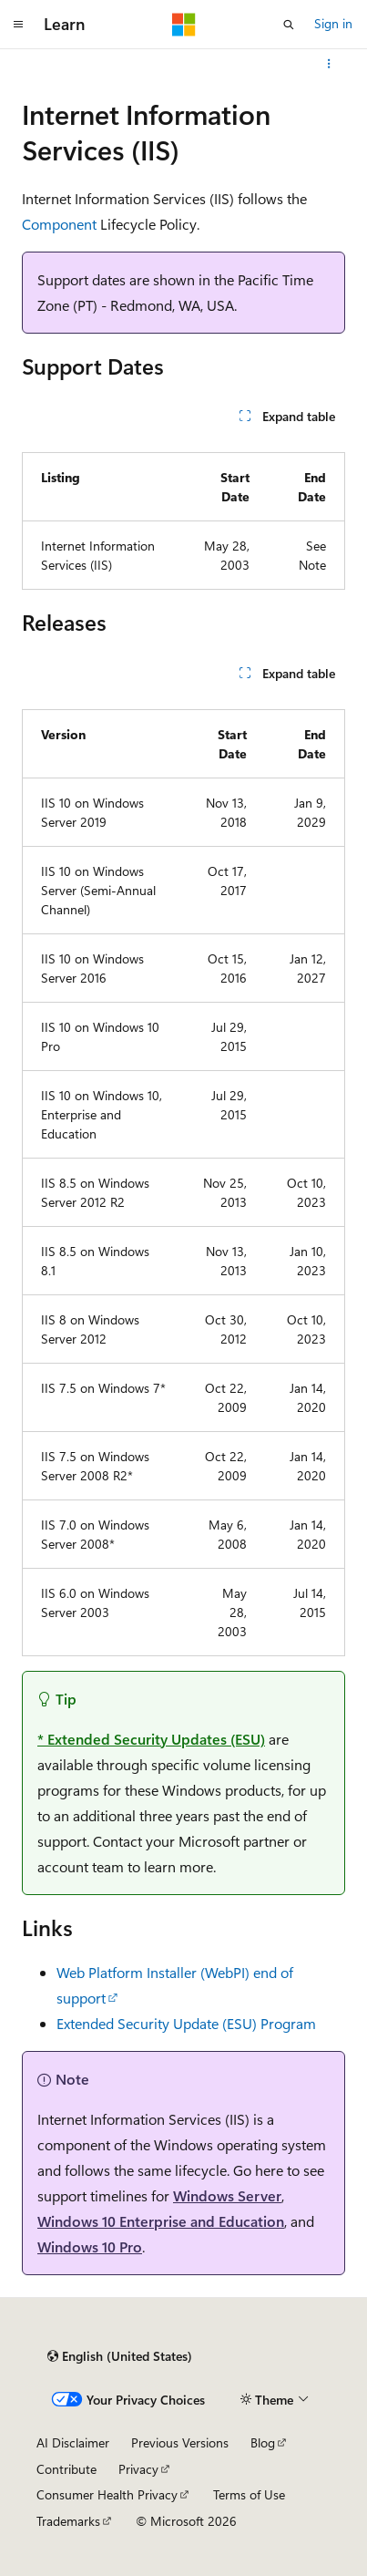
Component (59, 223)
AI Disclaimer (72, 2442)
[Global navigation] (18, 24)
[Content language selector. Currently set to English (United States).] (119, 2356)
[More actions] (329, 63)
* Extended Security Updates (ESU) (151, 1738)
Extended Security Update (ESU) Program (186, 2023)
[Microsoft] (184, 24)
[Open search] (288, 24)
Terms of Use (249, 2494)
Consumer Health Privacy (107, 2494)
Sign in (333, 23)
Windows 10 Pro (89, 2246)
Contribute (66, 2469)
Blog (262, 2442)
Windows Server (227, 2195)
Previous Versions (180, 2442)
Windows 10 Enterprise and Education (160, 2221)
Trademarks (68, 2521)
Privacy (138, 2469)
